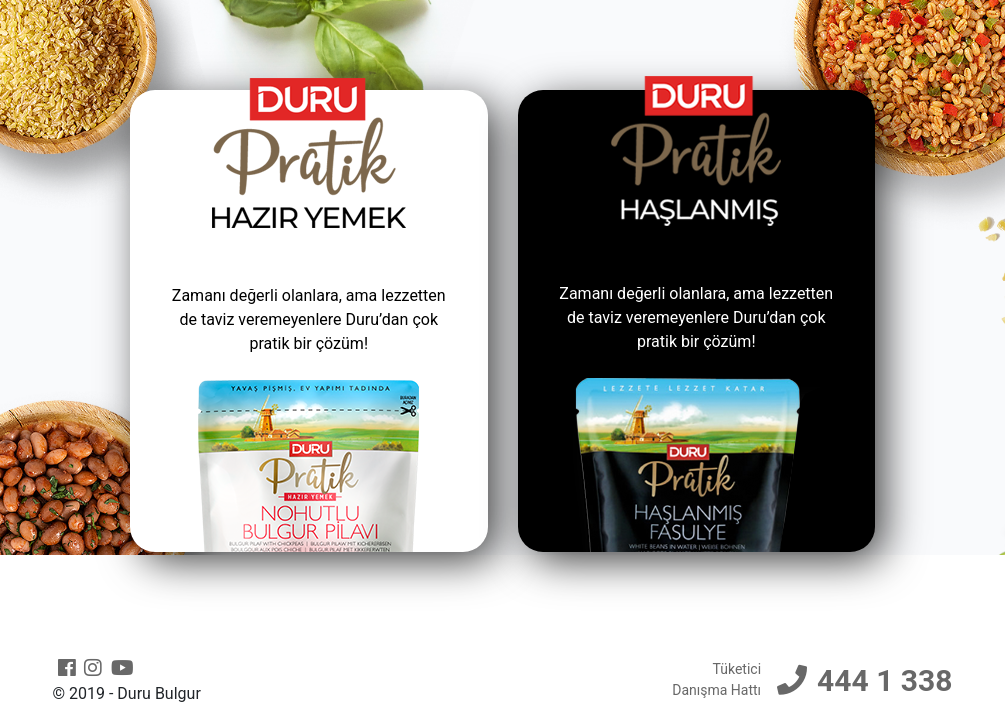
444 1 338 (884, 680)
